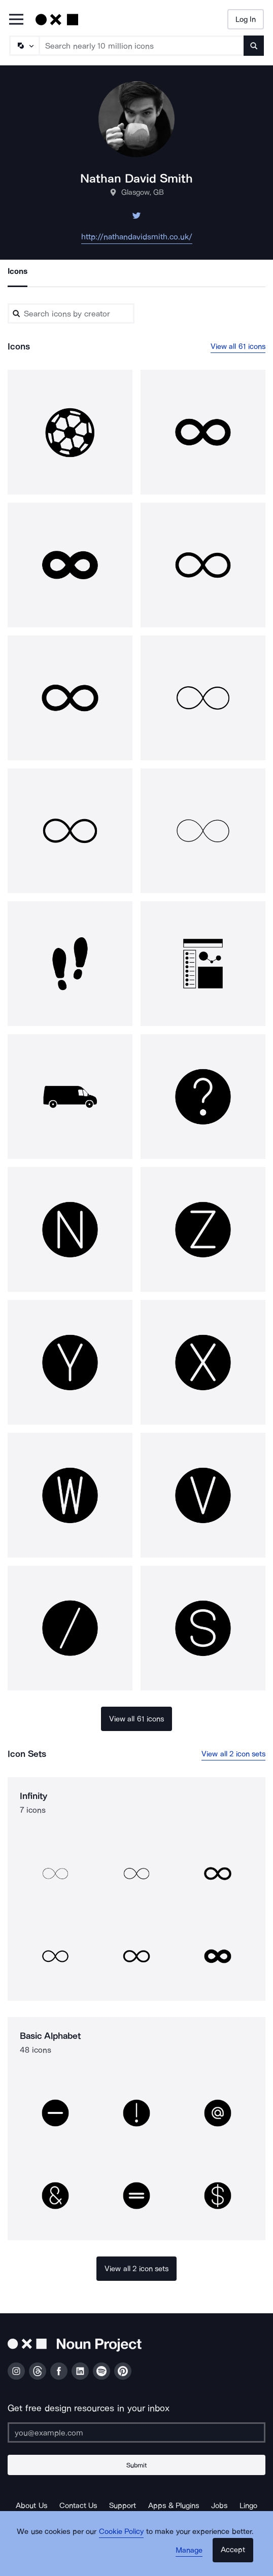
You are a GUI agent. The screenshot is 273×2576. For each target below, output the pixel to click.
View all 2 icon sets (233, 1753)
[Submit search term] (254, 46)
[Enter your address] (136, 2432)
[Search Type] (24, 46)
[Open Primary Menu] (16, 20)
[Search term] (142, 46)
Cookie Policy (121, 2531)
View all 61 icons (238, 346)
